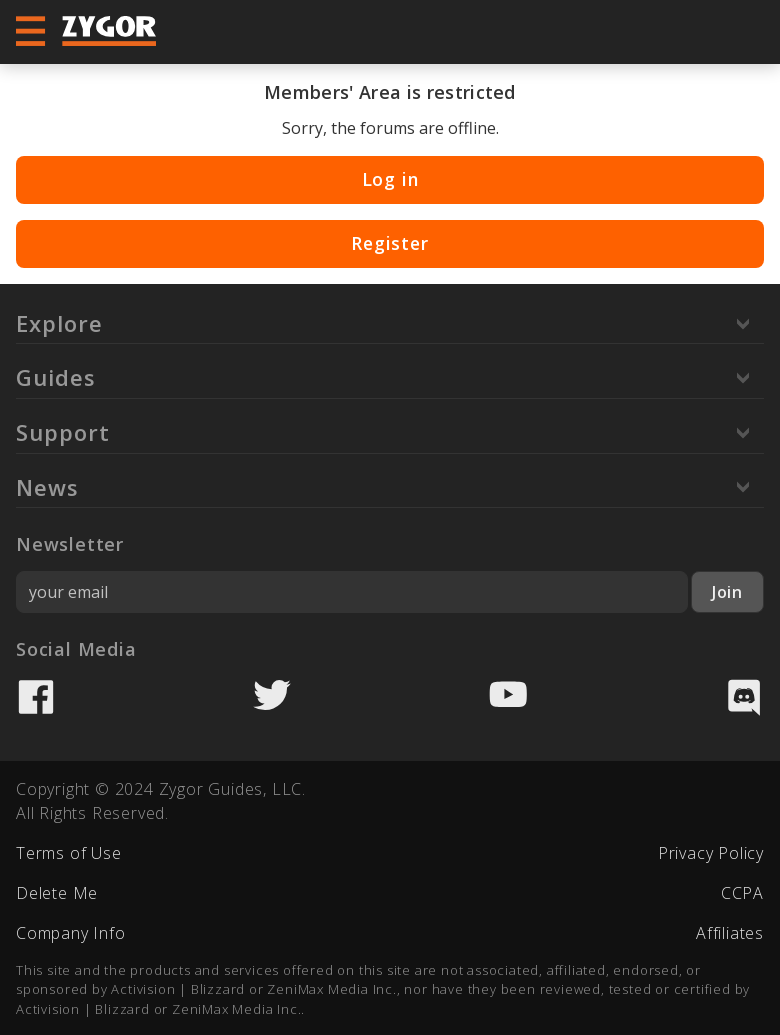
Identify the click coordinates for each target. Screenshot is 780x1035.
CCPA (742, 893)
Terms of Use (69, 853)
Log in (390, 179)
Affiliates (730, 933)
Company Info (71, 933)
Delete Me (57, 893)
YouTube (508, 697)
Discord (744, 697)
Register (389, 243)
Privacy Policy (711, 853)
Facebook (36, 697)
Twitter (272, 697)
